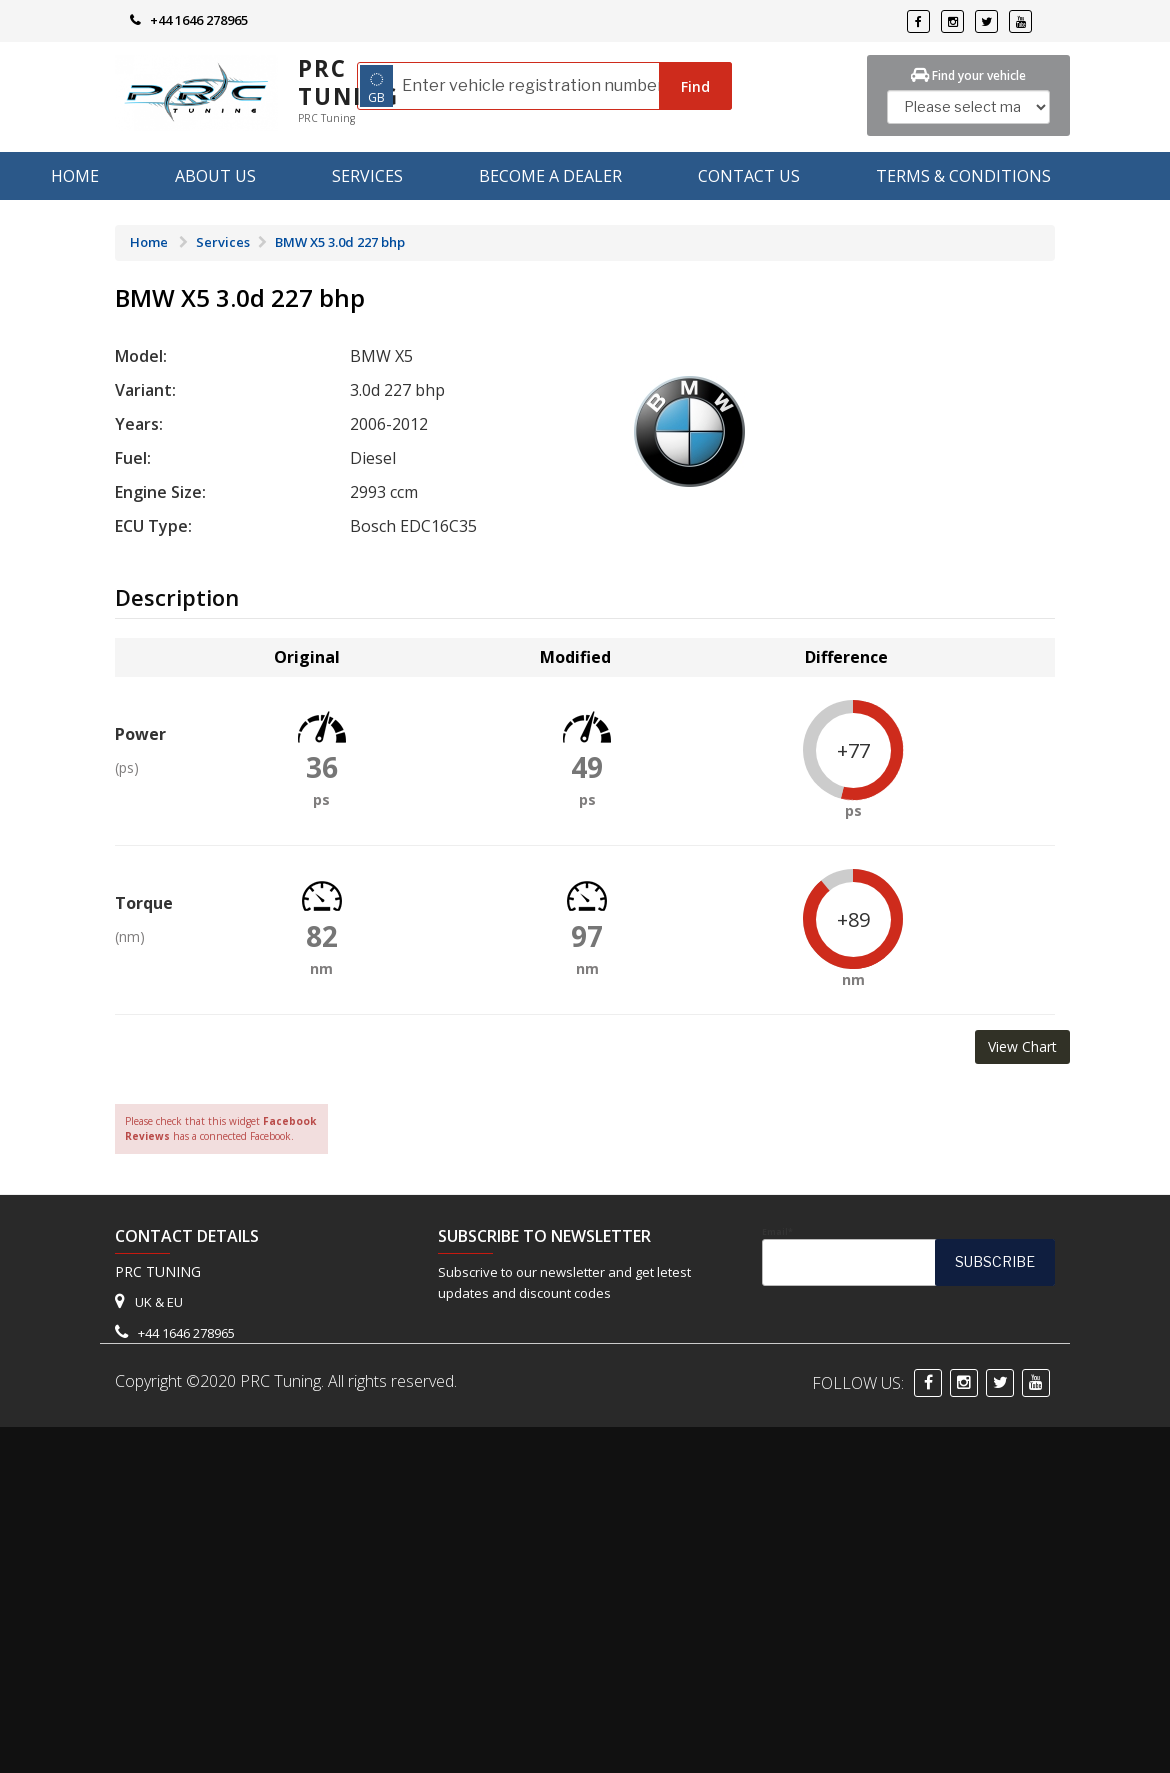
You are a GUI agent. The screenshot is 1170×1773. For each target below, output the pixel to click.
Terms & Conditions (963, 176)
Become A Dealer (550, 176)
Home (75, 176)
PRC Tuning (348, 82)
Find (695, 86)
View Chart (1022, 1046)
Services (367, 176)
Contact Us (749, 176)
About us (215, 176)
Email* (908, 1256)
